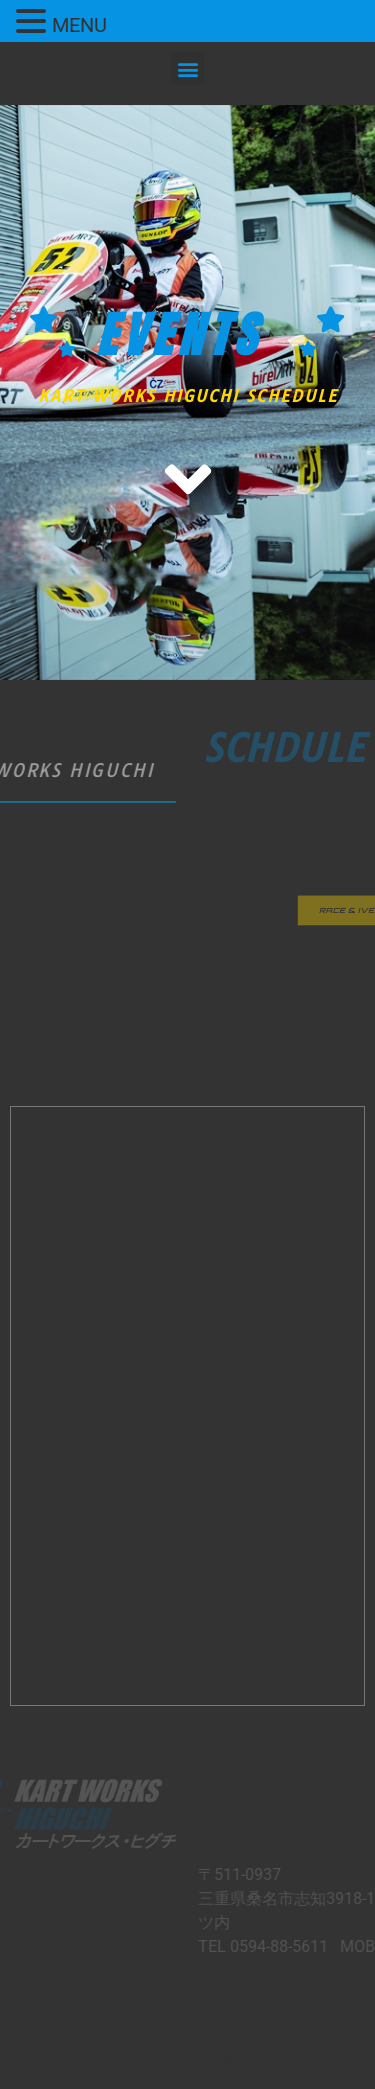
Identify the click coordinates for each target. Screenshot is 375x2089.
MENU (79, 25)
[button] (187, 68)
